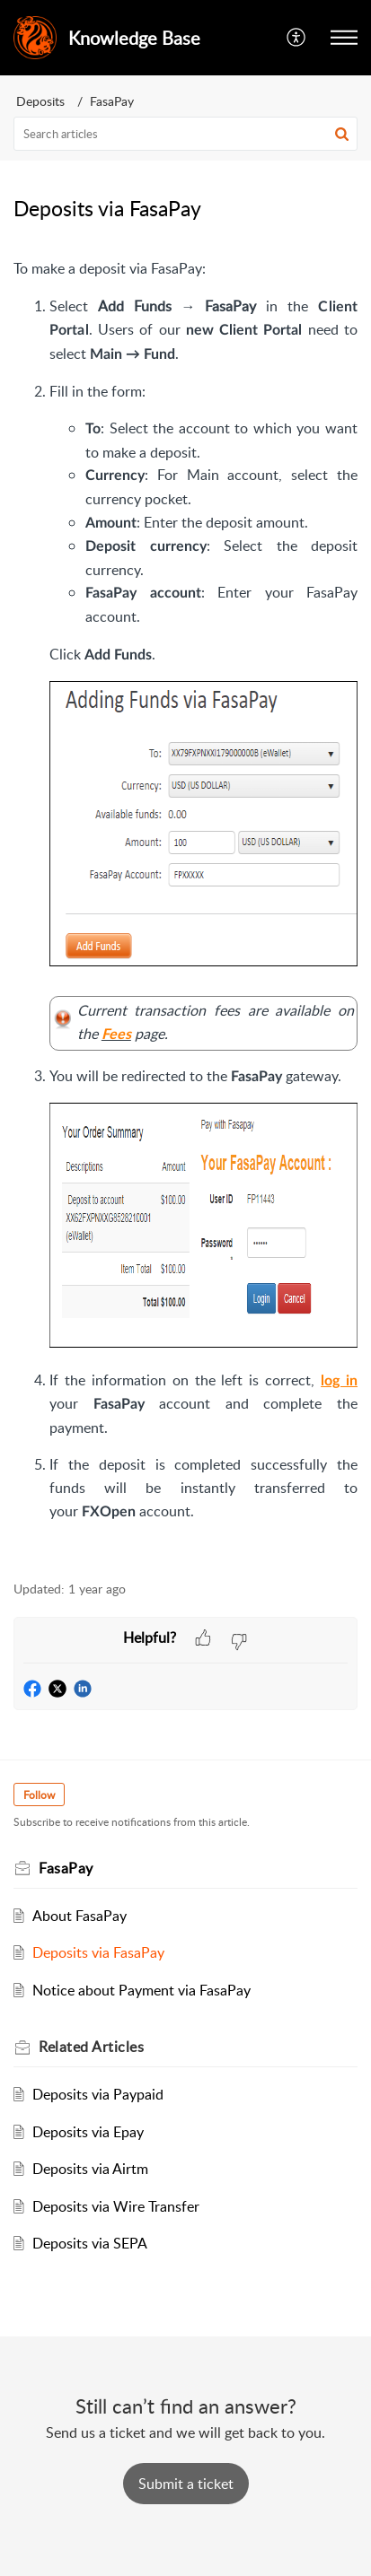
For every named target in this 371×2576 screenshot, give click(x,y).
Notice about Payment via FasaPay (141, 1990)
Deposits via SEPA (89, 2243)
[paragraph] (185, 909)
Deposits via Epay (88, 2132)
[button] (297, 37)
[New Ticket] (186, 2483)
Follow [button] (39, 1795)
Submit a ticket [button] (186, 2483)
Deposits (40, 100)
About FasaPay (79, 1915)
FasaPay (112, 100)
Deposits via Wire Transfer (115, 2206)
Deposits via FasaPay (98, 1952)
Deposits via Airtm (90, 2169)
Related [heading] (91, 2046)
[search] (185, 134)
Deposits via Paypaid (97, 2094)
